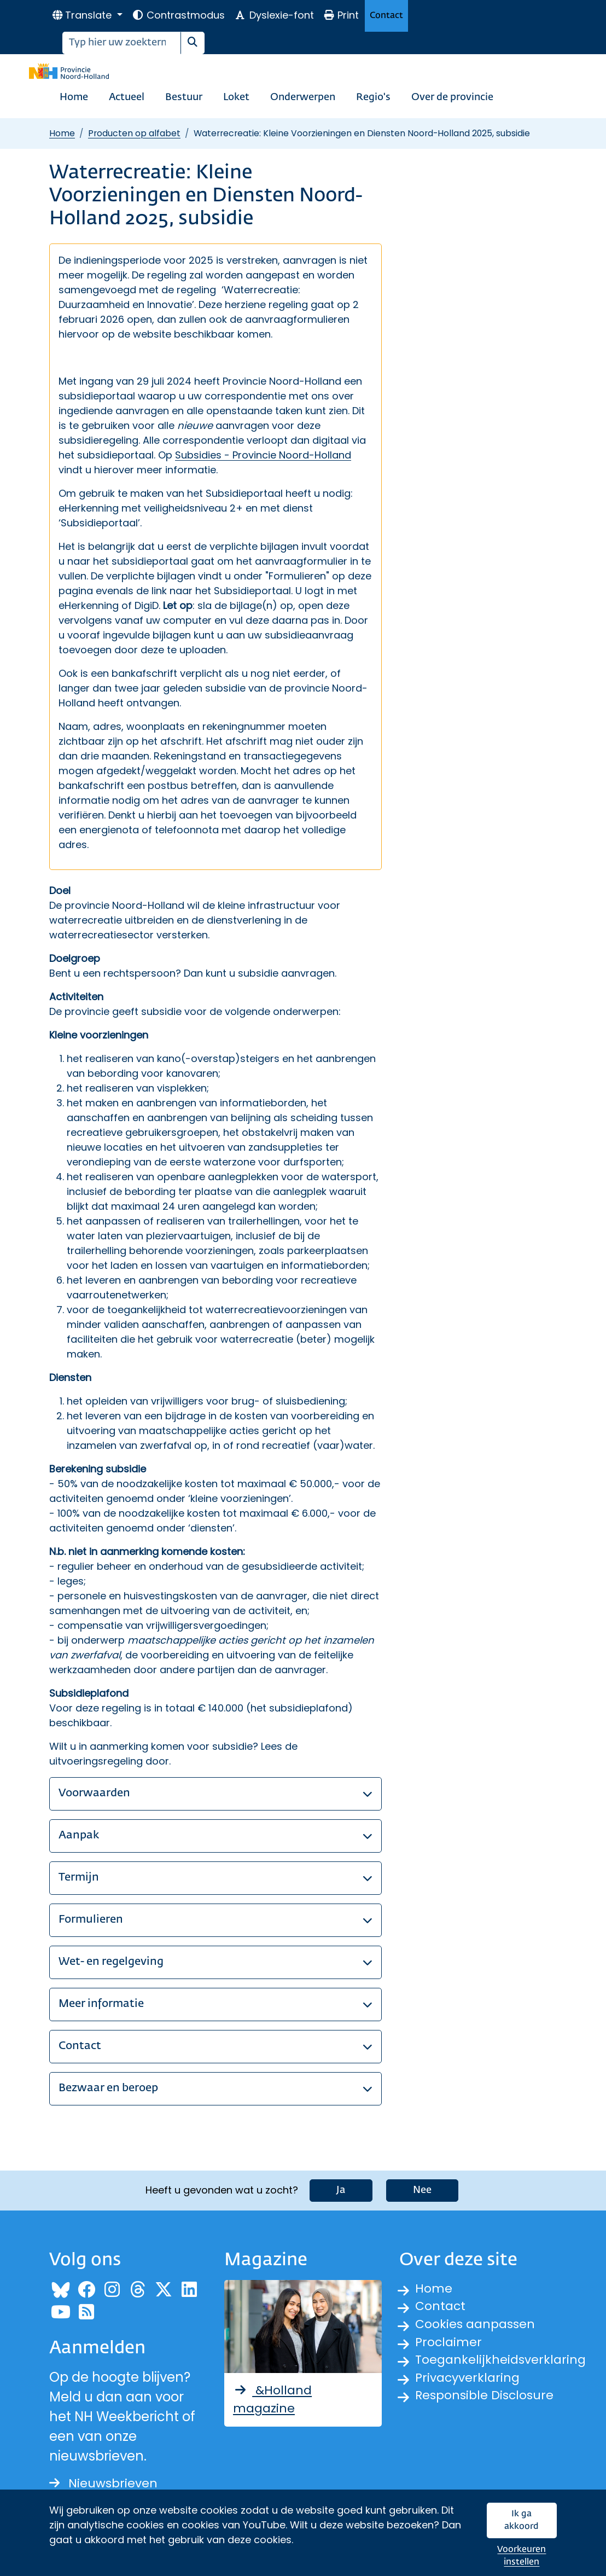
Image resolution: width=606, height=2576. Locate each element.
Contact (386, 15)
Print (341, 15)
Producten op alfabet (134, 133)
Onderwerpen (302, 97)
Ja (341, 2187)
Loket (236, 97)
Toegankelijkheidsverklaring (505, 2364)
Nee (422, 2187)
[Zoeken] (121, 43)
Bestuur (183, 97)
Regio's (373, 97)
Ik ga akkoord (521, 2520)
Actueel (126, 97)
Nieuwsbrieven (107, 2480)
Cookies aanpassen (479, 2325)
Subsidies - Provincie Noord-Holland (263, 455)
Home (74, 97)
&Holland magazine (275, 2398)
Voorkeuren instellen (521, 2556)
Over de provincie (452, 97)
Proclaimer (450, 2345)
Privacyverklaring (471, 2384)
